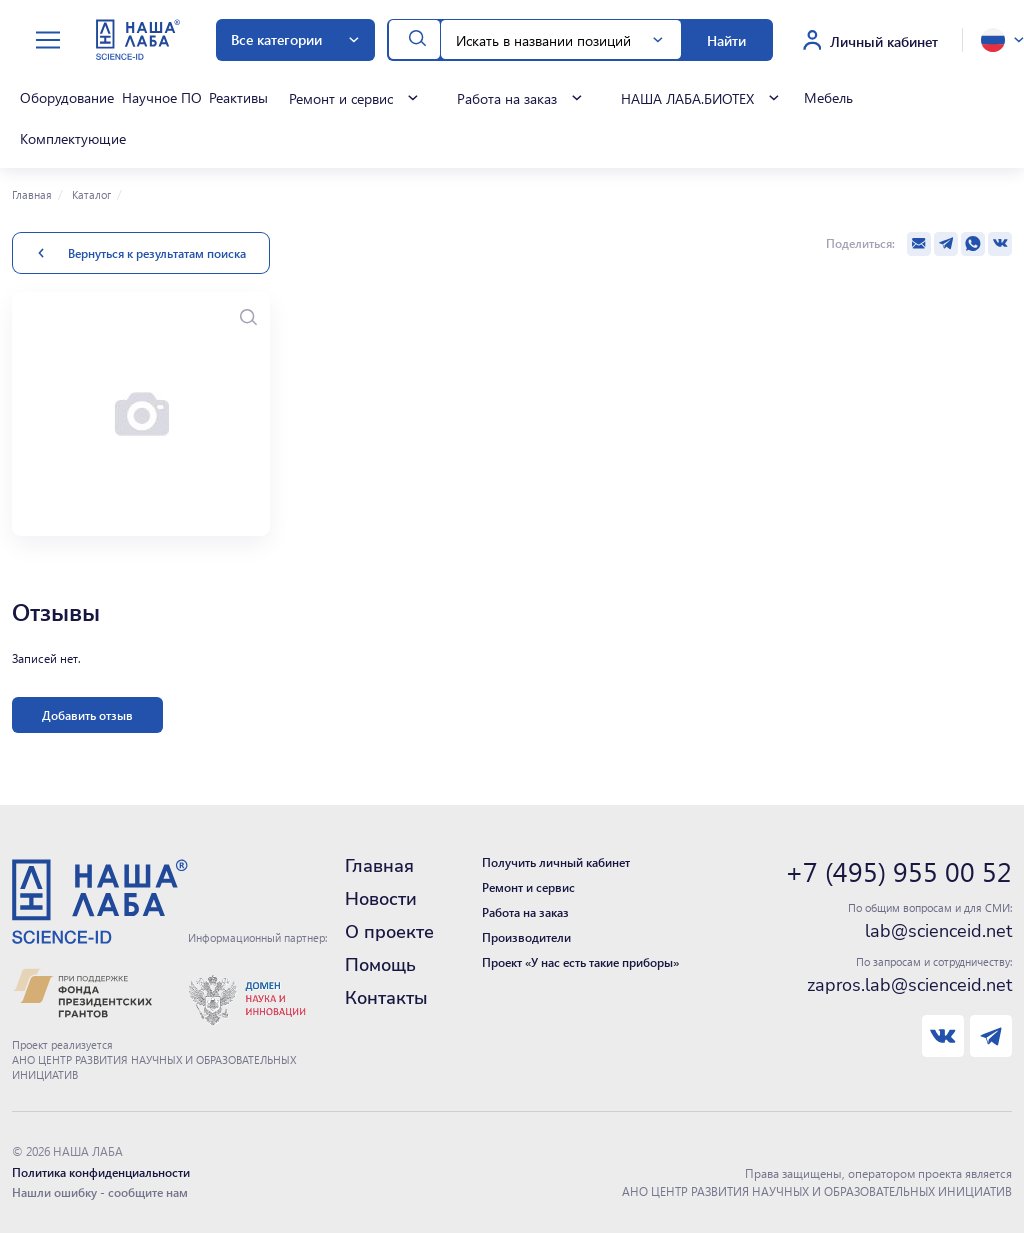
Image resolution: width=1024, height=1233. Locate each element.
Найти (726, 40)
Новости (381, 896)
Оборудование (65, 98)
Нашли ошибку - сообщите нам (100, 1189)
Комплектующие (71, 137)
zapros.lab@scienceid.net (909, 982)
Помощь (380, 962)
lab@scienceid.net (938, 928)
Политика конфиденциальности (101, 1169)
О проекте (389, 929)
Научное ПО (158, 98)
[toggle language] (1002, 40)
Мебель (821, 98)
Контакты (386, 995)
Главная (32, 191)
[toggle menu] (48, 40)
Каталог (90, 191)
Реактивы (233, 98)
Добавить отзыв (87, 712)
